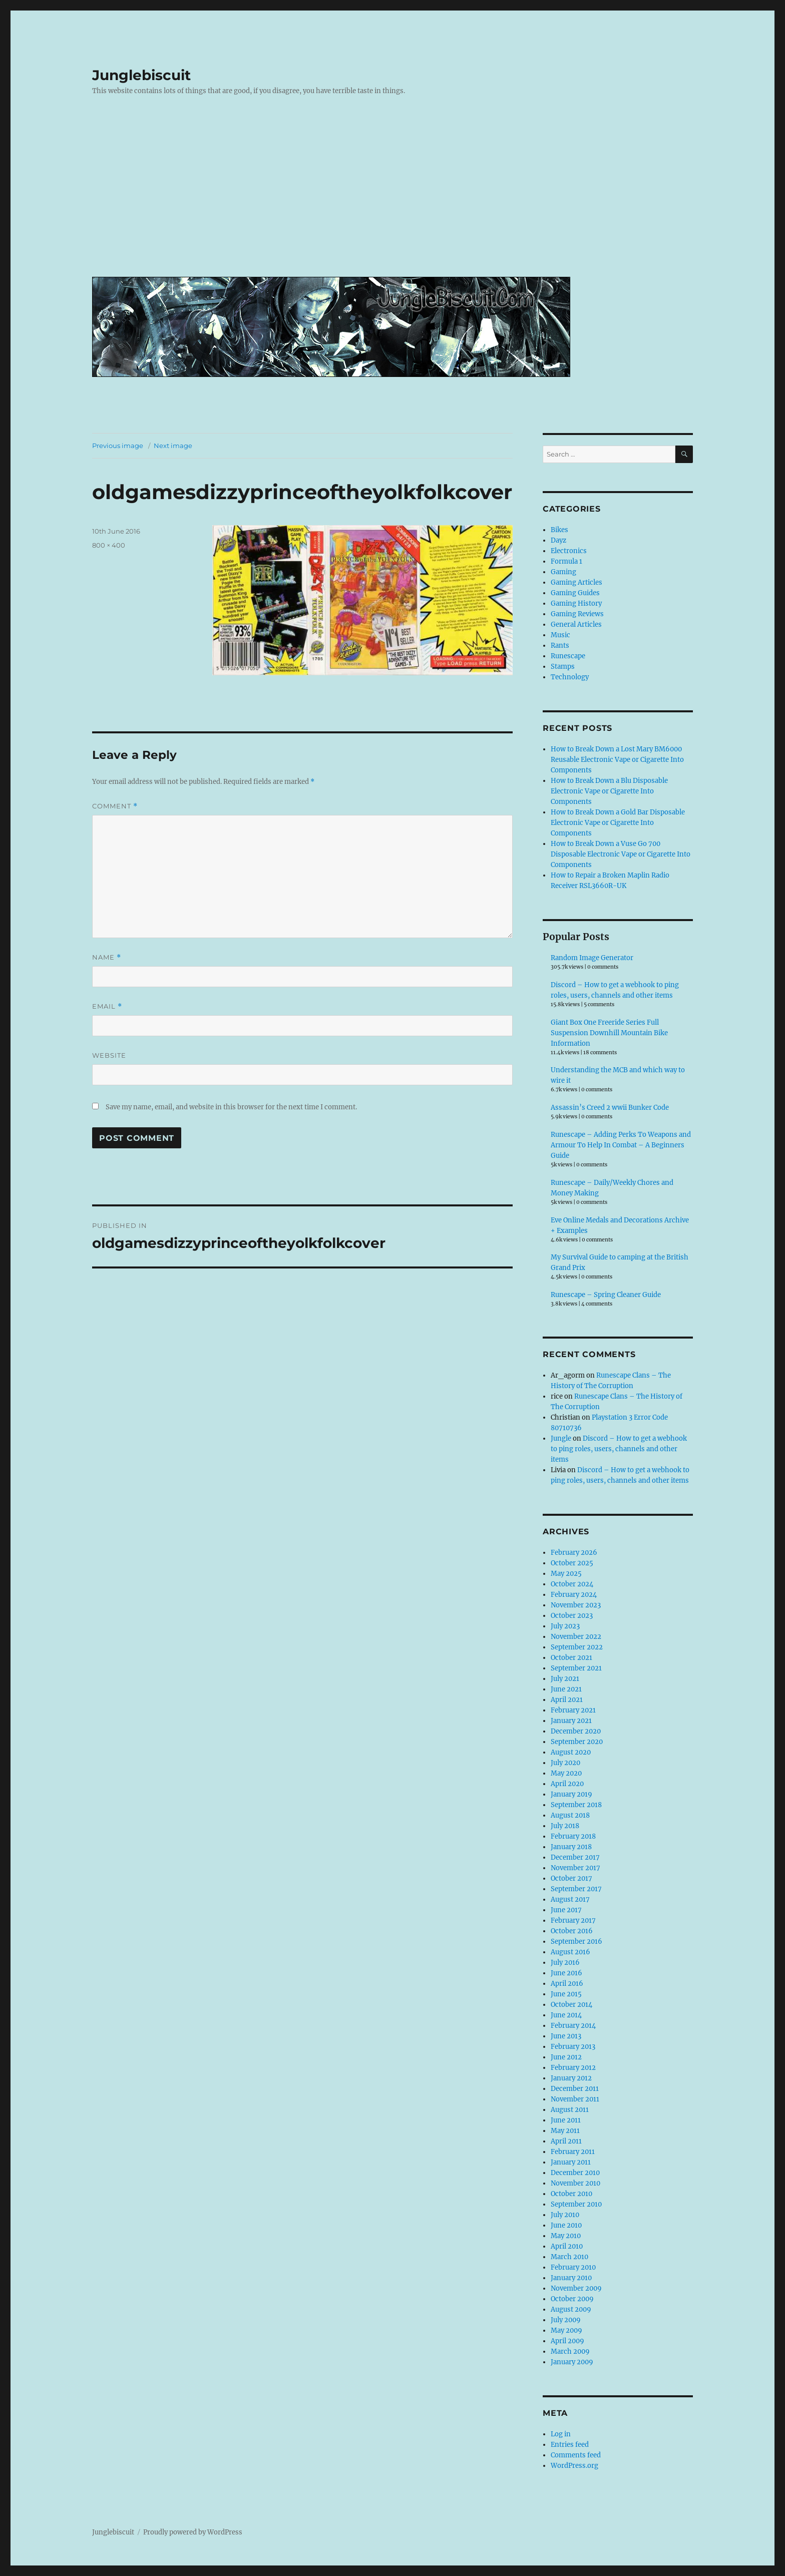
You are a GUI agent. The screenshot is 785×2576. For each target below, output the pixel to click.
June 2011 (566, 2120)
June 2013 (566, 2036)
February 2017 (573, 1920)
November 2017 (575, 1868)
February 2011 (573, 2152)
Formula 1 (566, 561)
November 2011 (575, 2099)
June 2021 (566, 1689)
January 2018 (571, 1847)
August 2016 (570, 1952)
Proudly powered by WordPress (192, 2532)
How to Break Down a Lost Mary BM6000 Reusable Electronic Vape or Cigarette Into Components (617, 759)
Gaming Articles (576, 582)
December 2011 (575, 2088)
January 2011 (571, 2162)
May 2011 (565, 2130)
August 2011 (570, 2109)
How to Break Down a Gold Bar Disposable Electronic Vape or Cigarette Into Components (618, 822)
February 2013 (573, 2046)
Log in (561, 2434)
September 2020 (577, 1742)
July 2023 (565, 1626)
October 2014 (571, 2004)
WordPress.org (574, 2465)
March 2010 (569, 2257)
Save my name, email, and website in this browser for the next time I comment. (231, 1107)
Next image (173, 446)
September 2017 (576, 1889)
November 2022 (576, 1636)
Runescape (568, 656)
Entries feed (570, 2444)
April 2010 (567, 2246)
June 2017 (566, 1910)
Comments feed (576, 2455)
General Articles (576, 624)
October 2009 (572, 2299)
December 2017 (575, 1857)
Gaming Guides (575, 593)
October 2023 (572, 1615)
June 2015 (566, 1994)
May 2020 (566, 1773)
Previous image (117, 446)
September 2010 (576, 2204)
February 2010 (573, 2267)
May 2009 (566, 2330)
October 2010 (571, 2194)
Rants (560, 645)
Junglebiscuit (141, 75)
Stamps (563, 666)
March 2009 (570, 2351)
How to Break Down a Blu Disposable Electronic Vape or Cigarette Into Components (609, 791)
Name (106, 957)
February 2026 (574, 1552)
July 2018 (565, 1826)
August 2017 (570, 1899)
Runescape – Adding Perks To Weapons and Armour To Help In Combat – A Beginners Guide (621, 1145)
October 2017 (571, 1878)
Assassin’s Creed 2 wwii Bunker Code (610, 1107)
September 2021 (576, 1668)
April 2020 (567, 1784)
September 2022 (577, 1647)
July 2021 (565, 1678)
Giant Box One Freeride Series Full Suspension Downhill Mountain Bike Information (609, 1033)
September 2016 (576, 1941)
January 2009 (572, 2362)
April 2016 (567, 1983)
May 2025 (566, 1573)
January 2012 (571, 2078)
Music (560, 635)
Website (109, 1055)
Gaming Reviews (577, 614)
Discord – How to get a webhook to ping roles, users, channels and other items (619, 1449)
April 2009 (567, 2341)
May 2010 (566, 2236)
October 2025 (572, 1563)
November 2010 (575, 2183)
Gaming (563, 572)
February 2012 (573, 2067)
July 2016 (565, 1962)
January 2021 (571, 1720)
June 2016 (566, 1973)
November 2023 (576, 1605)
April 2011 (566, 2141)
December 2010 (575, 2173)
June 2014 (566, 2015)
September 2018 (576, 1805)
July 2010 (565, 2215)
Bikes (559, 530)
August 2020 (571, 1752)
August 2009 (571, 2309)
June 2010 (566, 2225)
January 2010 (571, 2278)
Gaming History (576, 603)
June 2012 (566, 2057)
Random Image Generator (592, 958)
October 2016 (572, 1931)
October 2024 (572, 1584)
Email (107, 1006)
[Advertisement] (394, 194)
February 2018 (573, 1836)
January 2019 (571, 1794)
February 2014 (573, 2025)
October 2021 (571, 1657)
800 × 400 (108, 545)
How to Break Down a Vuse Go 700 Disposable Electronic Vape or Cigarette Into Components (620, 854)
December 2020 (576, 1731)
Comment (115, 806)
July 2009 (566, 2320)
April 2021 (567, 1699)
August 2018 (570, 1815)
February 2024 (574, 1594)
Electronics (569, 551)
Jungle (561, 1438)
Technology (570, 677)
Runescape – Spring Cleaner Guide (606, 1295)
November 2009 (576, 2288)
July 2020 (565, 1763)
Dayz (558, 540)
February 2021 (573, 1710)
